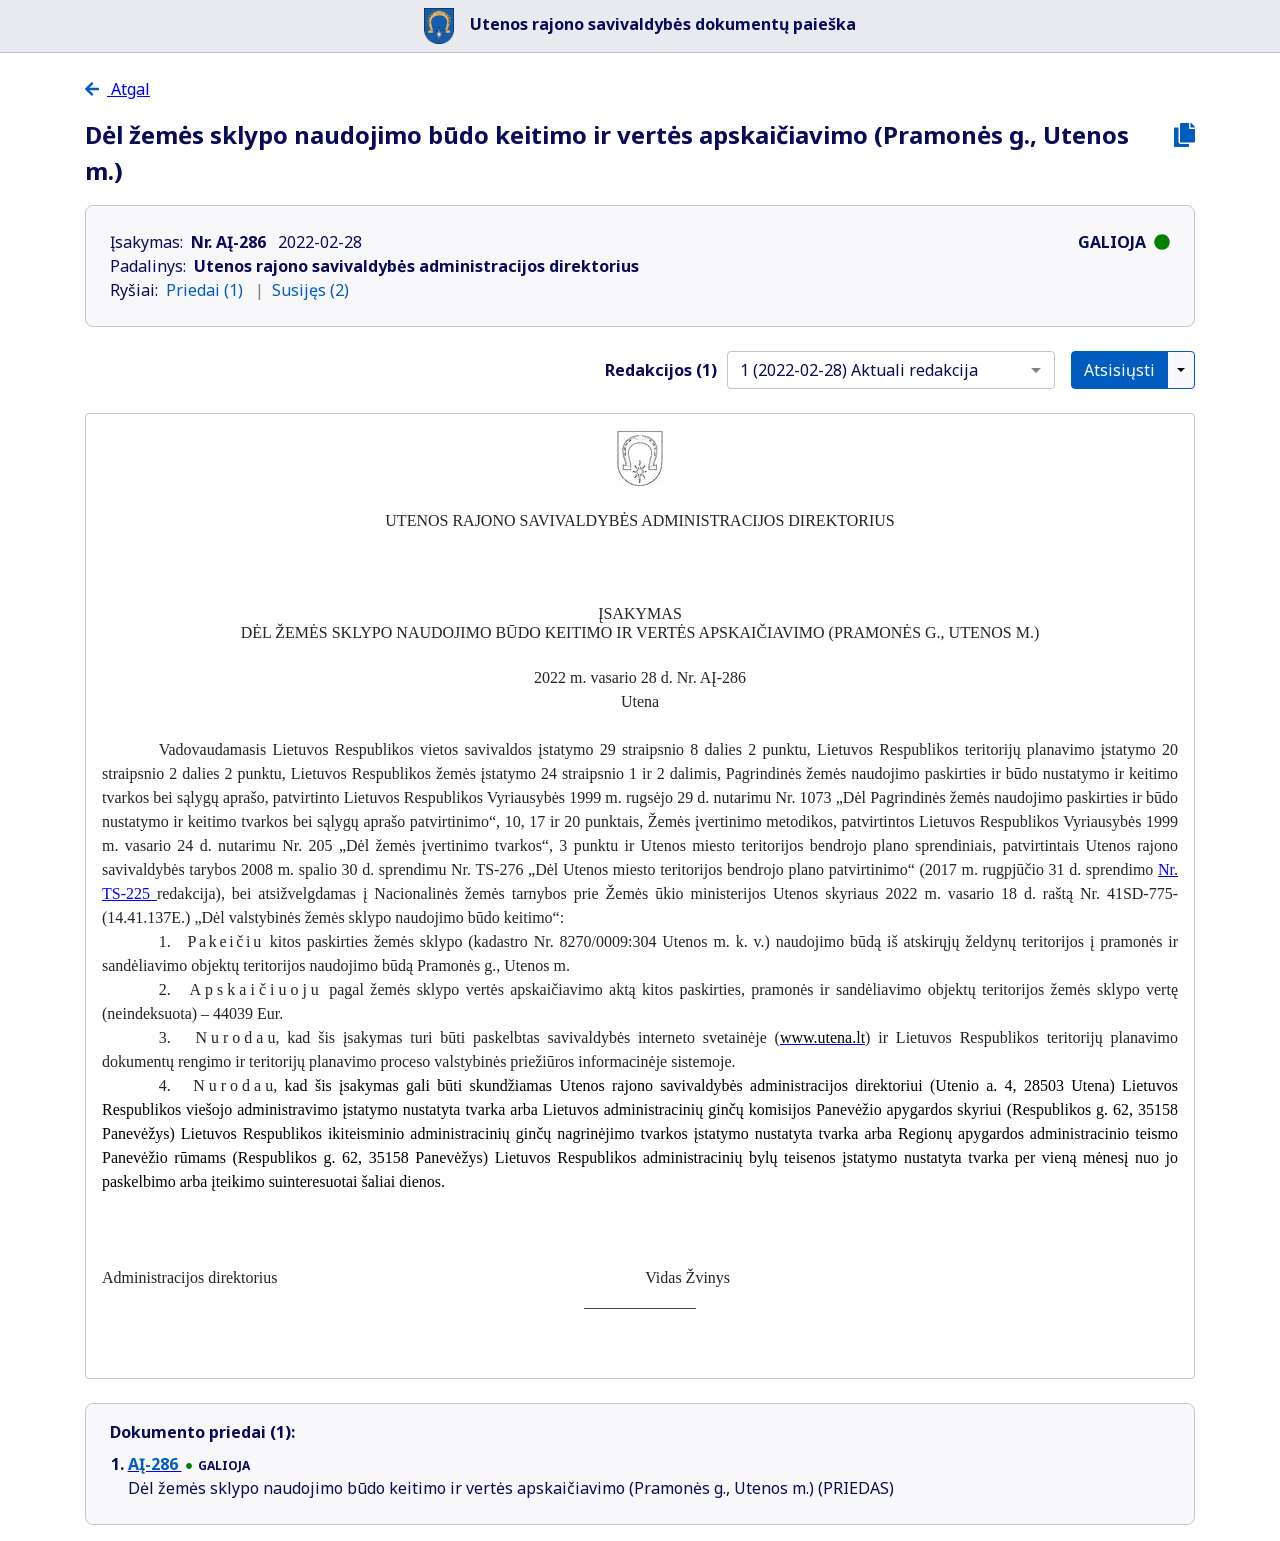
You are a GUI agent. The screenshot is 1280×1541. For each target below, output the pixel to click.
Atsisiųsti (1119, 370)
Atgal (117, 89)
